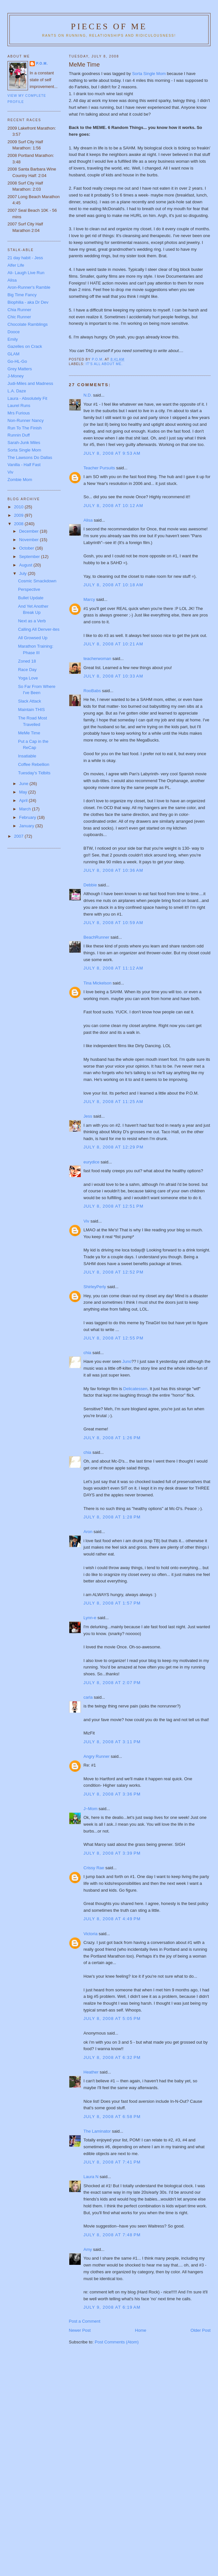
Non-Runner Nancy (25, 420)
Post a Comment (85, 2321)
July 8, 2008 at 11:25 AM (113, 1101)
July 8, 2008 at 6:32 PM (112, 2057)
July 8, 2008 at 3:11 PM (112, 1741)
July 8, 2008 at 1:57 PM (112, 1603)
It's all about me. (104, 364)
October (27, 548)
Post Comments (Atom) (117, 2342)
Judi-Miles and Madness (30, 383)
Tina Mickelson (98, 983)
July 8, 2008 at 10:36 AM (113, 870)
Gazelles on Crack (24, 346)
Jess (88, 1116)
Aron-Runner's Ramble (28, 287)
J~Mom (91, 1808)
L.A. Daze (16, 390)
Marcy (89, 599)
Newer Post (80, 2330)
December (29, 531)
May (23, 792)
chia (87, 1352)
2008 (19, 523)
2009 (19, 515)
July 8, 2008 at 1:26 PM (112, 1437)
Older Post (201, 2330)
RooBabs (92, 690)
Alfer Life (15, 265)
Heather (91, 2072)
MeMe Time (29, 732)
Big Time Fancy (22, 294)
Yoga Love (28, 678)
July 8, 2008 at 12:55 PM (114, 1338)
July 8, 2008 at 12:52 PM (114, 1272)
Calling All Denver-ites (38, 629)
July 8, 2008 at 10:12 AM (113, 505)
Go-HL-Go (17, 361)
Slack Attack (29, 701)
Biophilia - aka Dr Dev (27, 302)
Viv (86, 1221)
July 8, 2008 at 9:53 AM (112, 453)
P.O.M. (42, 63)
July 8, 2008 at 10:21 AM (113, 643)
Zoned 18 (27, 661)
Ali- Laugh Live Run (25, 272)
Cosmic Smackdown (37, 580)
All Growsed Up (32, 637)
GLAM (13, 353)
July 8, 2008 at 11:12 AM (113, 968)
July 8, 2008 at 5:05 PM (112, 2018)
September (30, 556)
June (24, 783)
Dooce (13, 331)
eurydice (92, 1162)
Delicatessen (135, 1388)
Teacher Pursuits (99, 467)
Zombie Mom (19, 479)
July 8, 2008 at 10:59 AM (113, 922)
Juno (126, 1361)
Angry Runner (97, 1756)
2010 (19, 506)
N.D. (88, 395)
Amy (88, 2249)
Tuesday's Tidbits (34, 772)
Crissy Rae (94, 1867)
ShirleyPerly (95, 1286)
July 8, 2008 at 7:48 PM (112, 2234)
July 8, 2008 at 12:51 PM (114, 1206)
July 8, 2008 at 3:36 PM (112, 1794)
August (26, 565)
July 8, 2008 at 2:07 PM (112, 1682)
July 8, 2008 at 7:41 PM (112, 2162)
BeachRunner (97, 937)
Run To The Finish (24, 427)
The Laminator (97, 2131)
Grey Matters (19, 368)
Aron (88, 1531)
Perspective (29, 589)
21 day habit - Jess (25, 257)
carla (88, 1697)
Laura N (91, 2176)
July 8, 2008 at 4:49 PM (112, 1918)
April (24, 800)
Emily (12, 339)
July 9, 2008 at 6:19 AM (112, 2307)
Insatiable (27, 756)
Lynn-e (90, 1617)
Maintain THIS (31, 709)
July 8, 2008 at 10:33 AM (113, 676)
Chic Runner (19, 316)
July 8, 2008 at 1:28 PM (112, 1517)
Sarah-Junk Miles (23, 442)
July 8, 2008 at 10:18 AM (113, 584)
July (23, 573)
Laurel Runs (18, 405)
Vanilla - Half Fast (24, 464)
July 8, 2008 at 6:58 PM (112, 2116)
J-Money (15, 376)
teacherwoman (97, 658)
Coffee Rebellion (33, 764)
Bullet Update (30, 597)
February (28, 817)
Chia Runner (19, 309)
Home (140, 2330)
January (27, 825)
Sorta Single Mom (149, 73)
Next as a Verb (32, 620)
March (25, 808)
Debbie (90, 884)
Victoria (91, 1933)
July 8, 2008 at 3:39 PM (112, 1853)
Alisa (88, 520)
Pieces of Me (109, 26)
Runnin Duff (18, 435)
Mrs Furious (18, 413)
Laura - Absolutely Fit (27, 398)
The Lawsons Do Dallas (29, 457)
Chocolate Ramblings (27, 324)
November (29, 539)
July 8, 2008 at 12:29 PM (114, 1147)
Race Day (27, 669)
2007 (19, 836)
